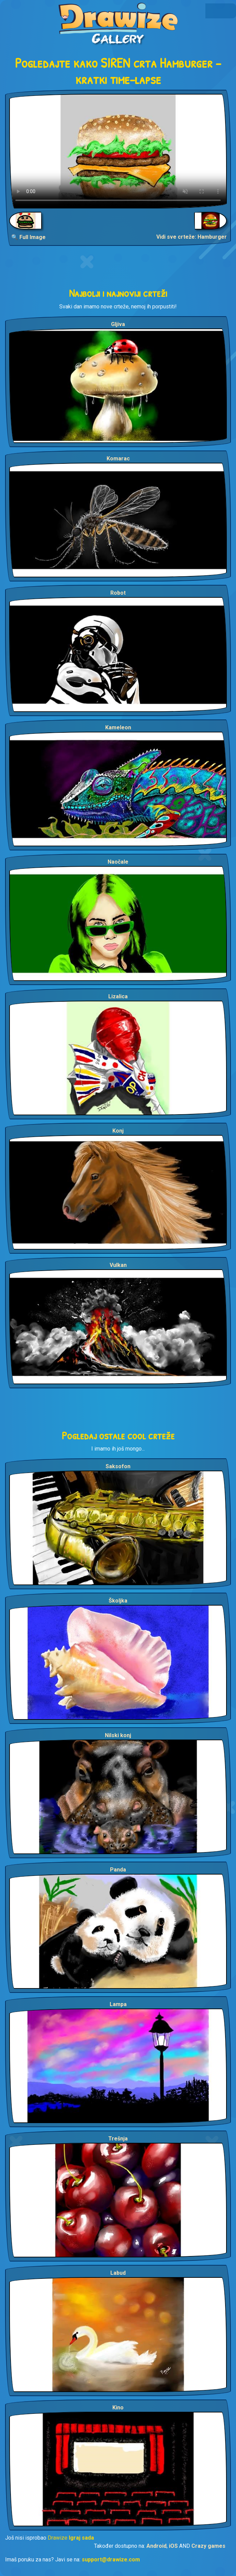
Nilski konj (118, 1735)
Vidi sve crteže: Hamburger (191, 237)
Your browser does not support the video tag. (118, 151)
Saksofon (118, 1466)
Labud (118, 2273)
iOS (173, 2546)
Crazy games (208, 2546)
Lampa (118, 2004)
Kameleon (118, 727)
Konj (118, 1131)
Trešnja (118, 2138)
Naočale (118, 862)
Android (156, 2546)
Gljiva (118, 324)
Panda (118, 1869)
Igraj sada (81, 2538)
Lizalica (118, 996)
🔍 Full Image (28, 237)
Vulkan (118, 1265)
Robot (118, 593)
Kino (118, 2407)
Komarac (118, 458)
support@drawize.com (111, 2559)
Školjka (118, 1600)
